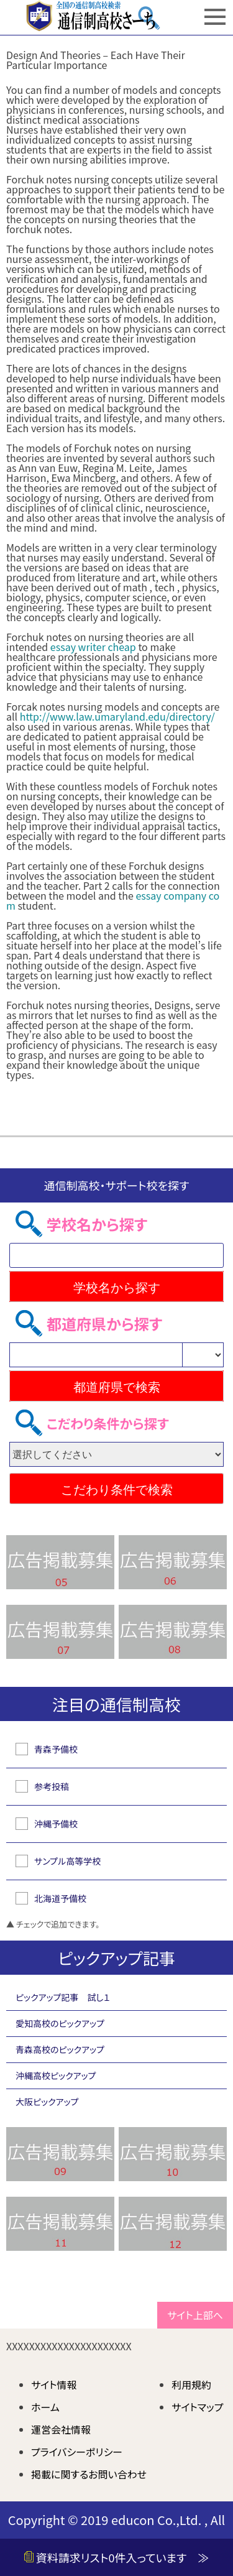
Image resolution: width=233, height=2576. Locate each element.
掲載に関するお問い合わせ (89, 2474)
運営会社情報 (61, 2429)
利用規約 (191, 2384)
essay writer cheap (93, 646)
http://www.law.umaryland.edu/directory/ (117, 716)
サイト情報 (54, 2384)
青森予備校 (56, 1749)
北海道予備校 (60, 1898)
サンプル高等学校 (67, 1861)
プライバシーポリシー (76, 2452)
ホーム (45, 2407)
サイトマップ (197, 2407)
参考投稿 (51, 1786)
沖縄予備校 (56, 1823)
